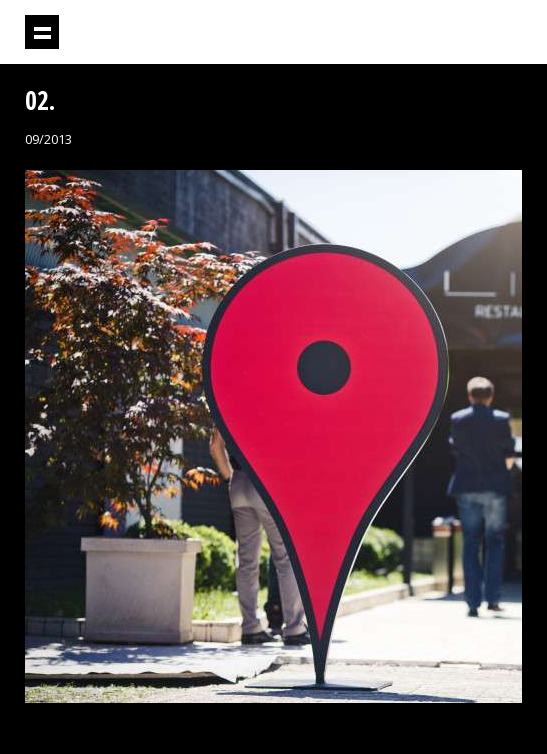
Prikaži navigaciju (42, 32)
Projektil (411, 32)
